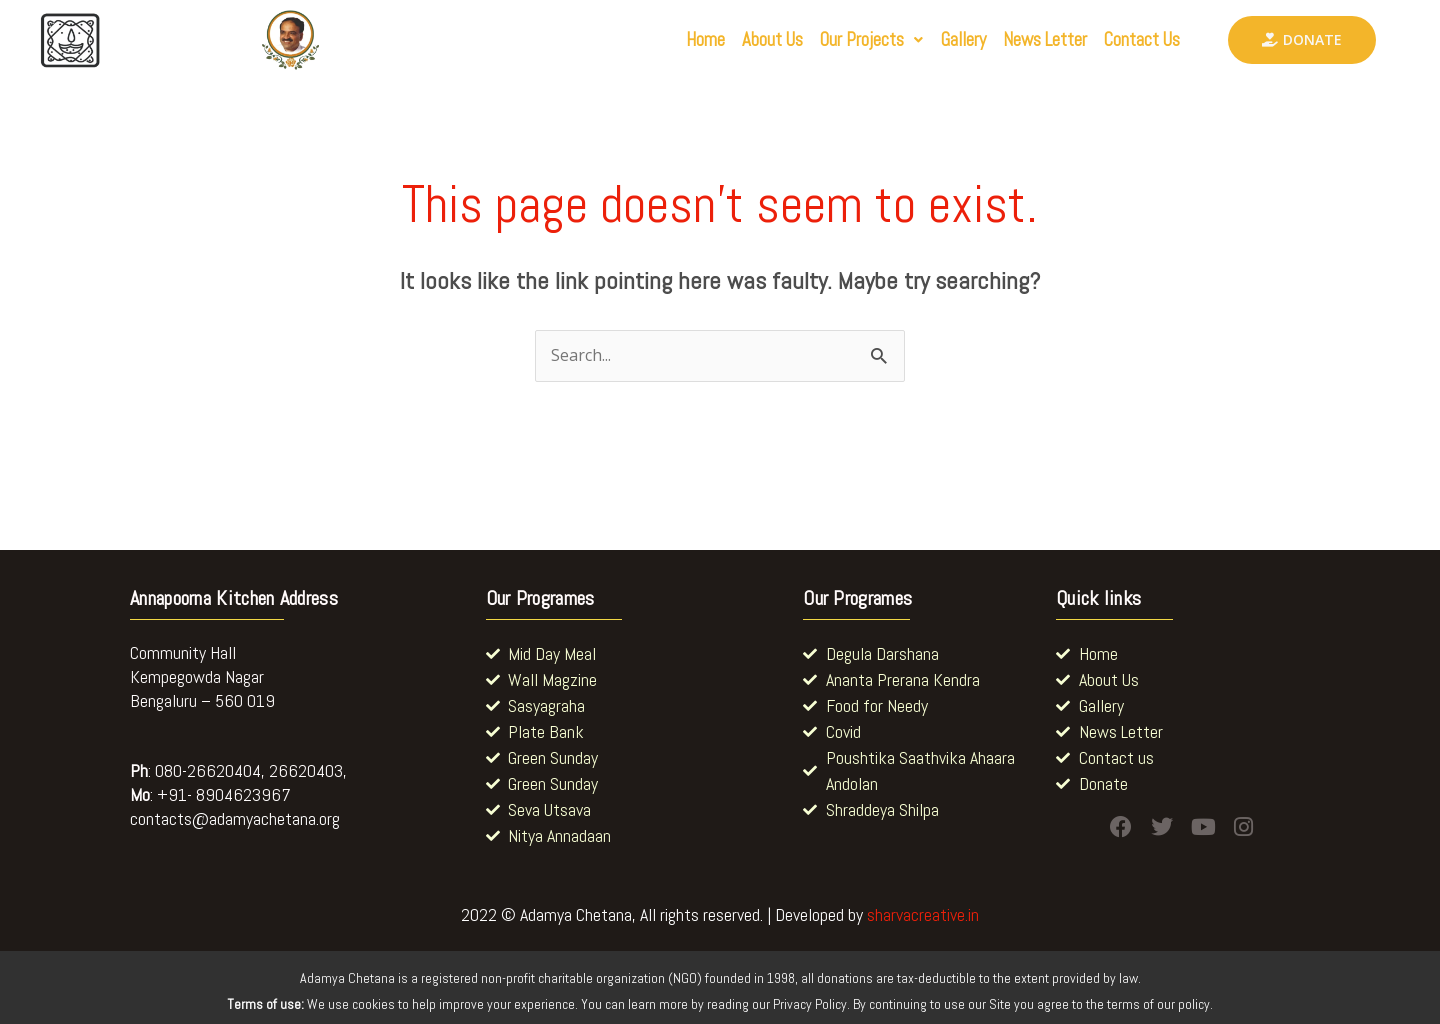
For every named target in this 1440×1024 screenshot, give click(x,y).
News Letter (1022, 40)
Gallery (927, 40)
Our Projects (823, 40)
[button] (823, 40)
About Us (711, 40)
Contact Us (1135, 40)
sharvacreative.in (923, 914)
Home (633, 40)
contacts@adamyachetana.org (235, 818)
